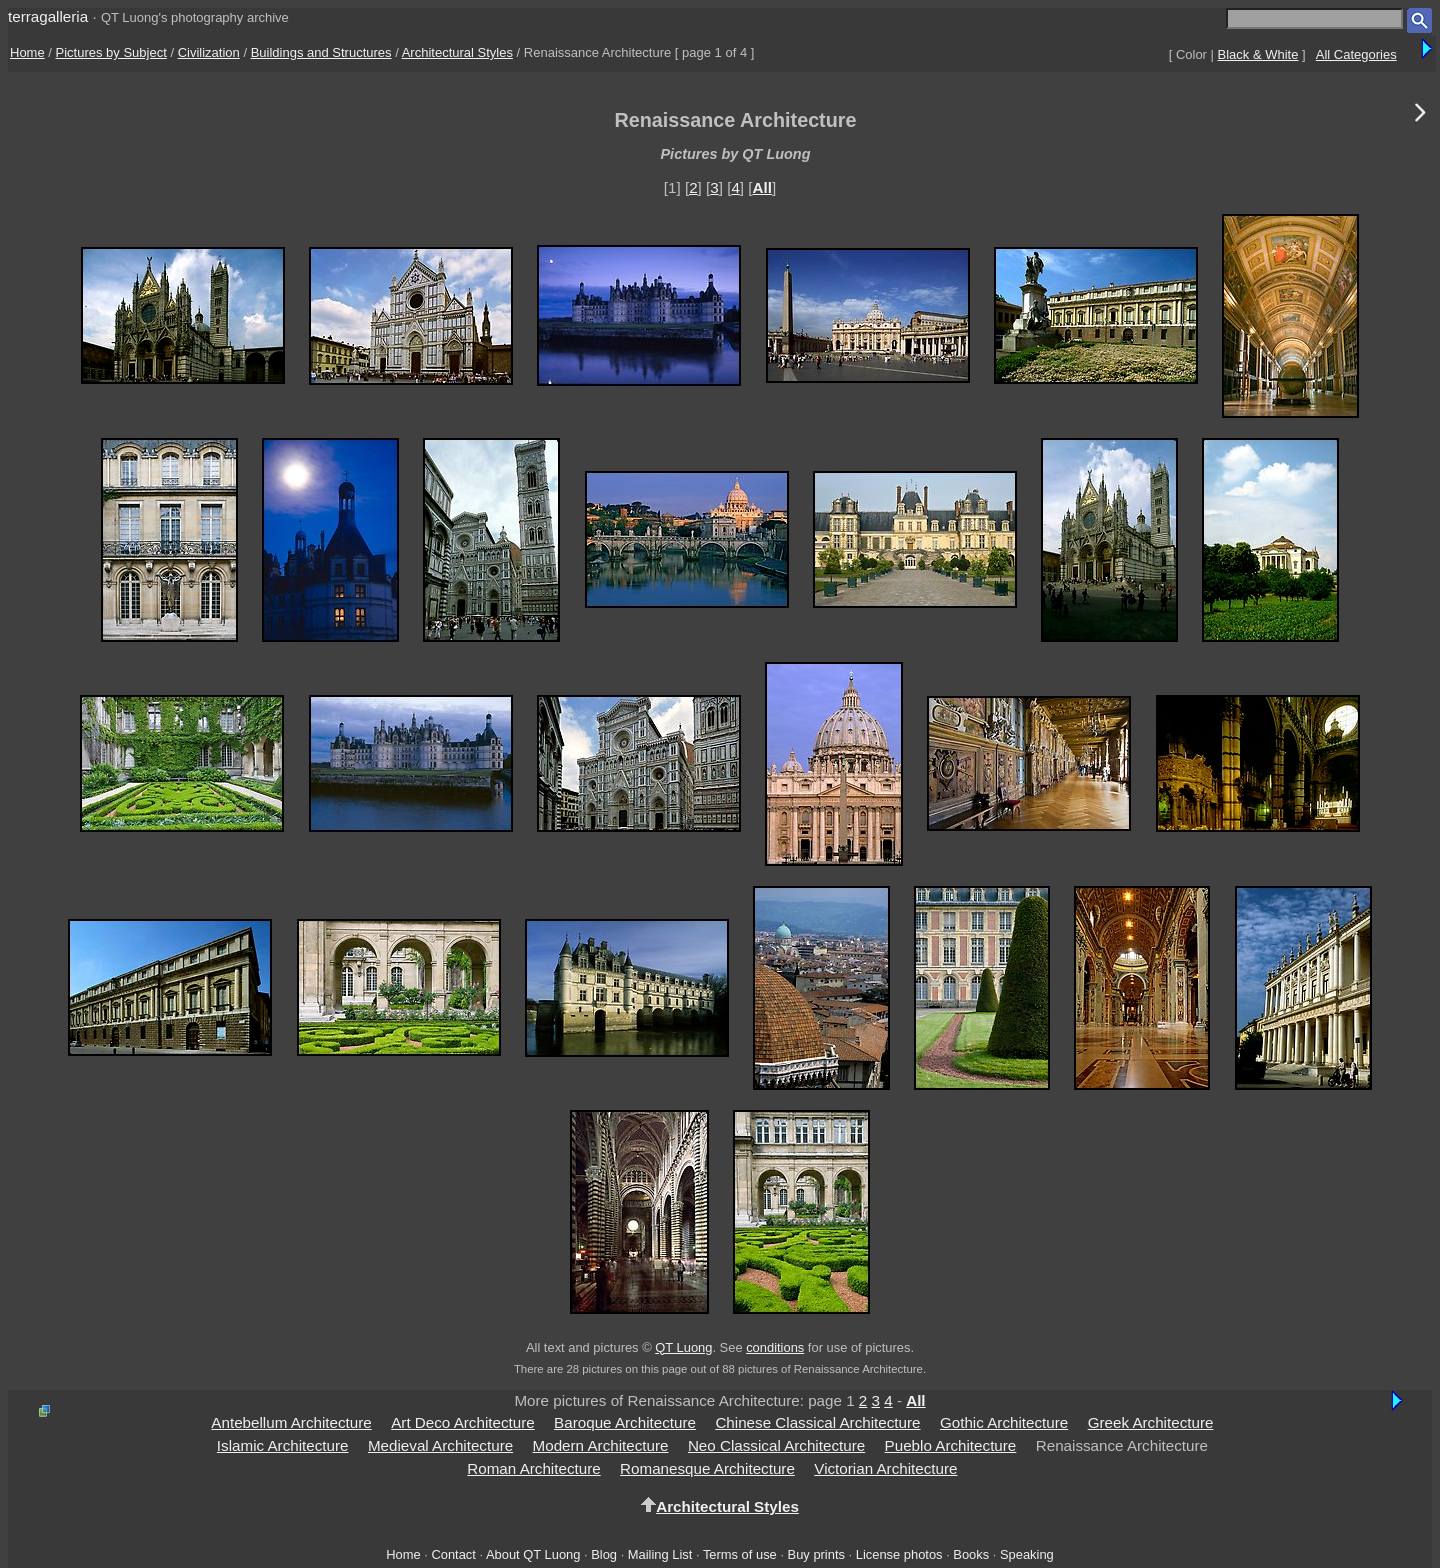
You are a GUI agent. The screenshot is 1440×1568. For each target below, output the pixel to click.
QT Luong (683, 1347)
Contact (453, 1554)
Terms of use (740, 1554)
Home (27, 52)
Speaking (1027, 1554)
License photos (899, 1554)
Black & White (1258, 54)
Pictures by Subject (111, 52)
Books (971, 1554)
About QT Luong (533, 1554)
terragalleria (48, 16)
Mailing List (660, 1554)
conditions (775, 1347)
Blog (604, 1554)
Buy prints (816, 1554)
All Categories (1356, 54)
